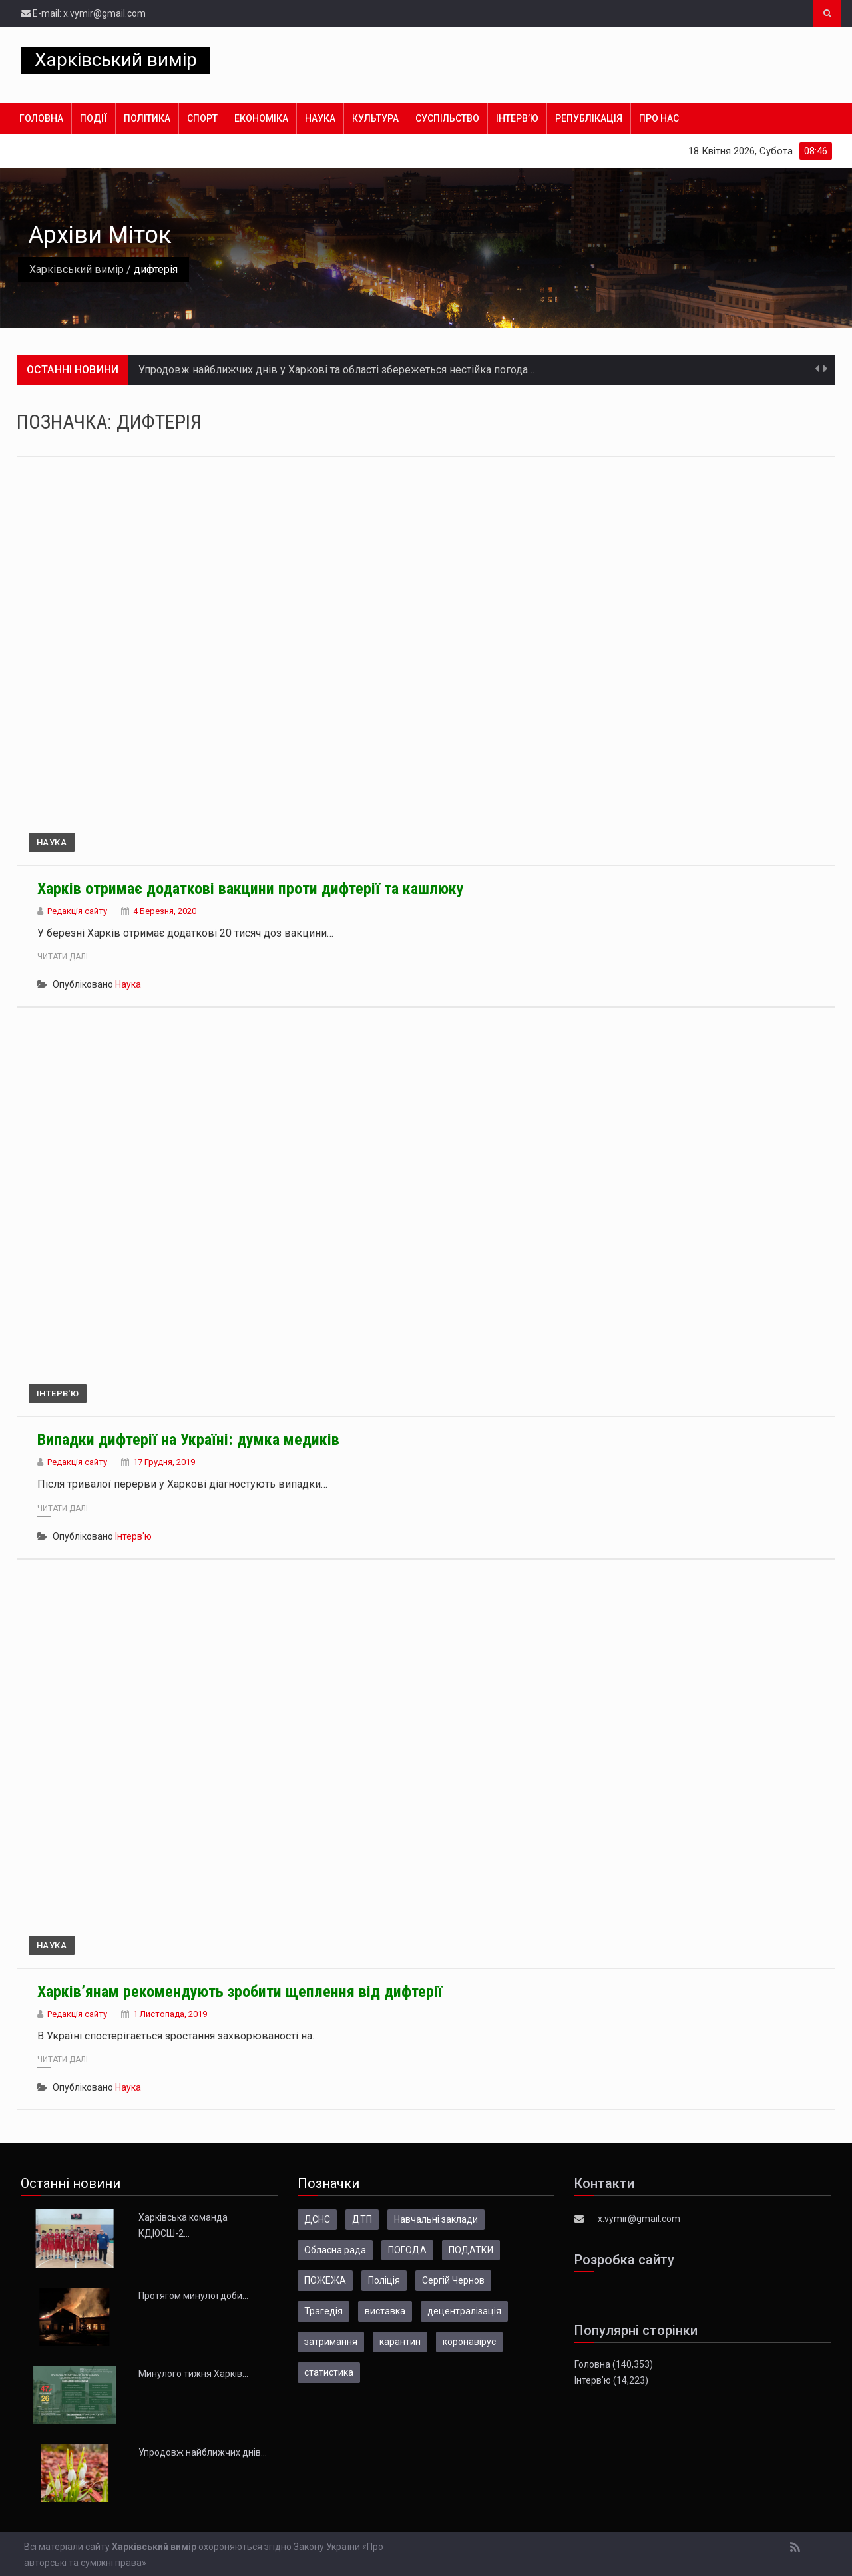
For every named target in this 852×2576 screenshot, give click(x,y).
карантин (400, 2341)
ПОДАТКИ (471, 2250)
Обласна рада (335, 2250)
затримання (330, 2341)
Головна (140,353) (613, 2364)
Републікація (588, 118)
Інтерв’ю (517, 118)
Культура (375, 118)
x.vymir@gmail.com (639, 2218)
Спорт (202, 118)
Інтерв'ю (58, 1393)
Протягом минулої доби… (193, 2295)
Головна (41, 118)
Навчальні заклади (436, 2219)
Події (93, 118)
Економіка (261, 118)
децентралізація (464, 2311)
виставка (385, 2311)
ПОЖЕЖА (325, 2280)
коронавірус (469, 2341)
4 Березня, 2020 (164, 911)
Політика (147, 118)
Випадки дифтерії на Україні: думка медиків (188, 1439)
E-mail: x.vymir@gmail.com (83, 13)
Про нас (659, 118)
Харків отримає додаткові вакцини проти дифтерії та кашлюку (250, 888)
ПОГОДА (407, 2250)
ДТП (362, 2219)
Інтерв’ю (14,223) (611, 2380)
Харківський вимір (116, 60)
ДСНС (317, 2219)
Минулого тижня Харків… (193, 2373)
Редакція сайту (77, 911)
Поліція (384, 2280)
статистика (328, 2372)
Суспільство (447, 118)
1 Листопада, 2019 (170, 2014)
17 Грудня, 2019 (164, 1462)
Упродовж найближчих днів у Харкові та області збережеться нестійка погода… (336, 369)
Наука (320, 118)
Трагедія (323, 2311)
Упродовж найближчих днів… (202, 2452)
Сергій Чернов (453, 2280)
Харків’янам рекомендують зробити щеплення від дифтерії (240, 1991)
